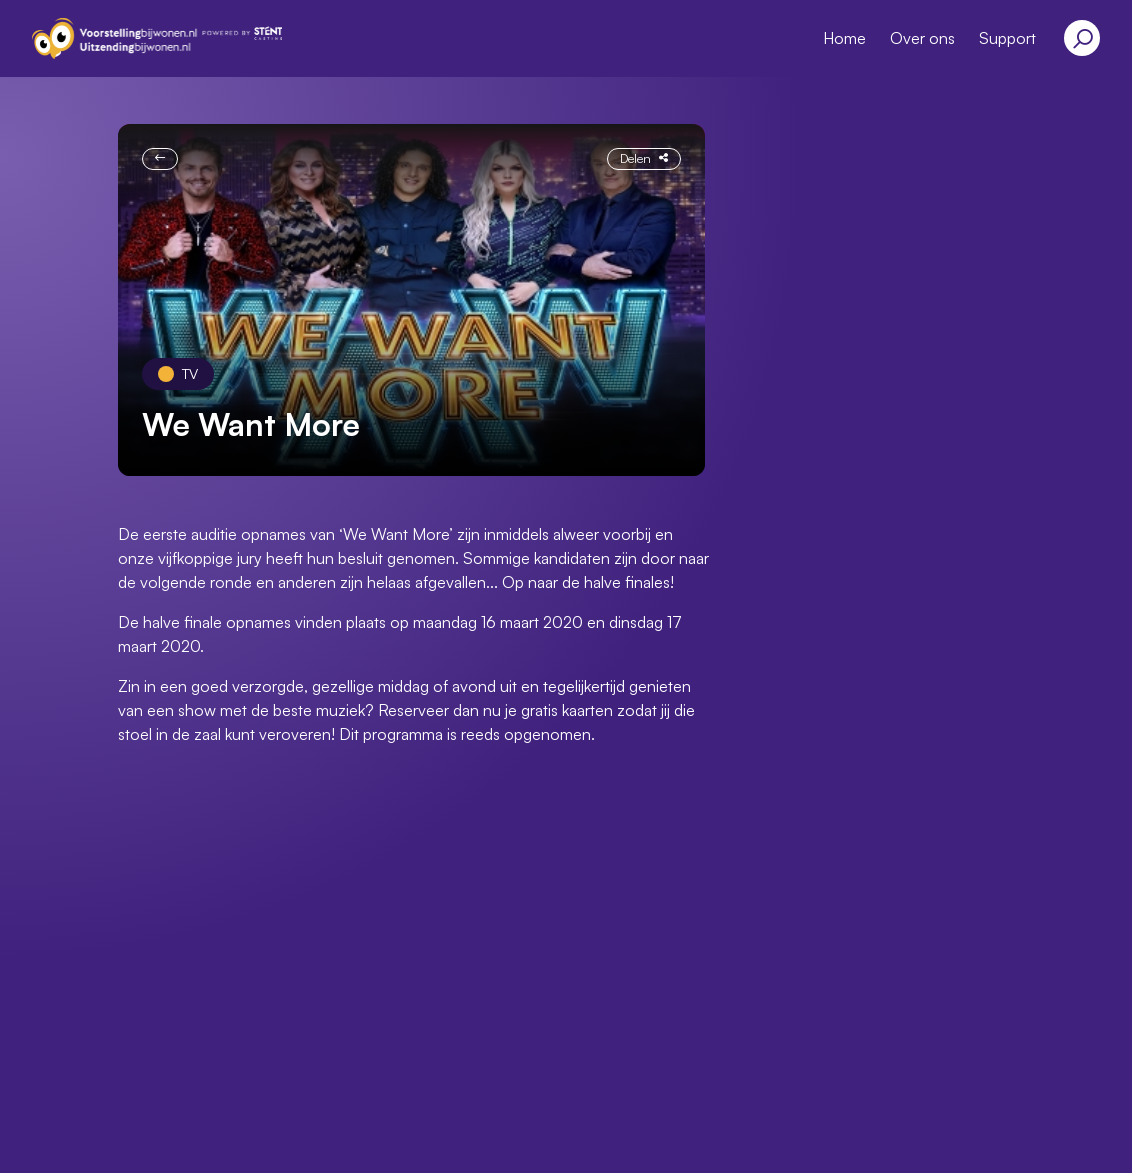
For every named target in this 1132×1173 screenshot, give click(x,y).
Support (1007, 38)
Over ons (922, 38)
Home (844, 38)
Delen (644, 158)
